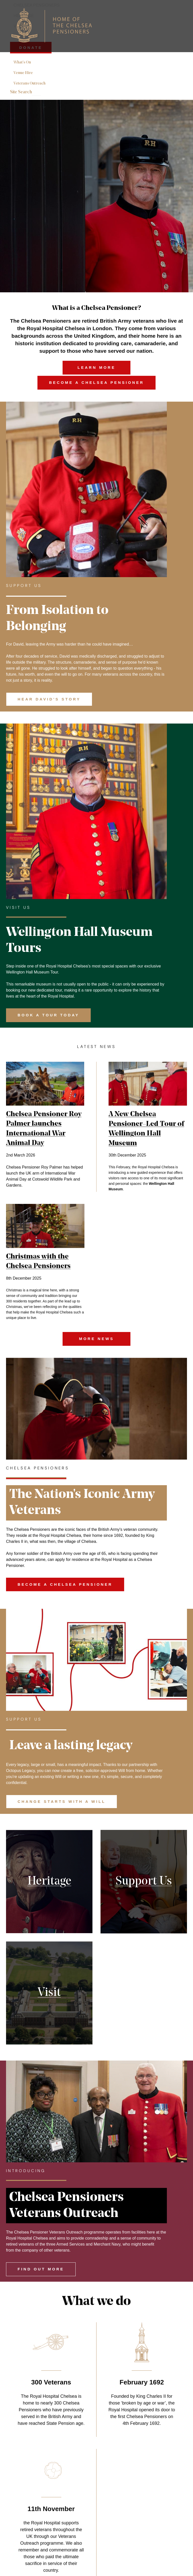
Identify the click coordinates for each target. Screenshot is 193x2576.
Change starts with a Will (62, 1801)
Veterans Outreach (29, 83)
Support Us (144, 1882)
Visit (49, 1993)
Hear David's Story (49, 699)
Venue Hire (23, 73)
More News (96, 1339)
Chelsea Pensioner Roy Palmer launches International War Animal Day (43, 1129)
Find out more (41, 2269)
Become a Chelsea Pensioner (96, 382)
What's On (22, 62)
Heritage (49, 1882)
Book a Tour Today (48, 1015)
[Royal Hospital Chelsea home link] (54, 26)
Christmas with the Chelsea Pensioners (38, 1261)
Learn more (97, 367)
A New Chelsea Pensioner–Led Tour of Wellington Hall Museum (146, 1129)
